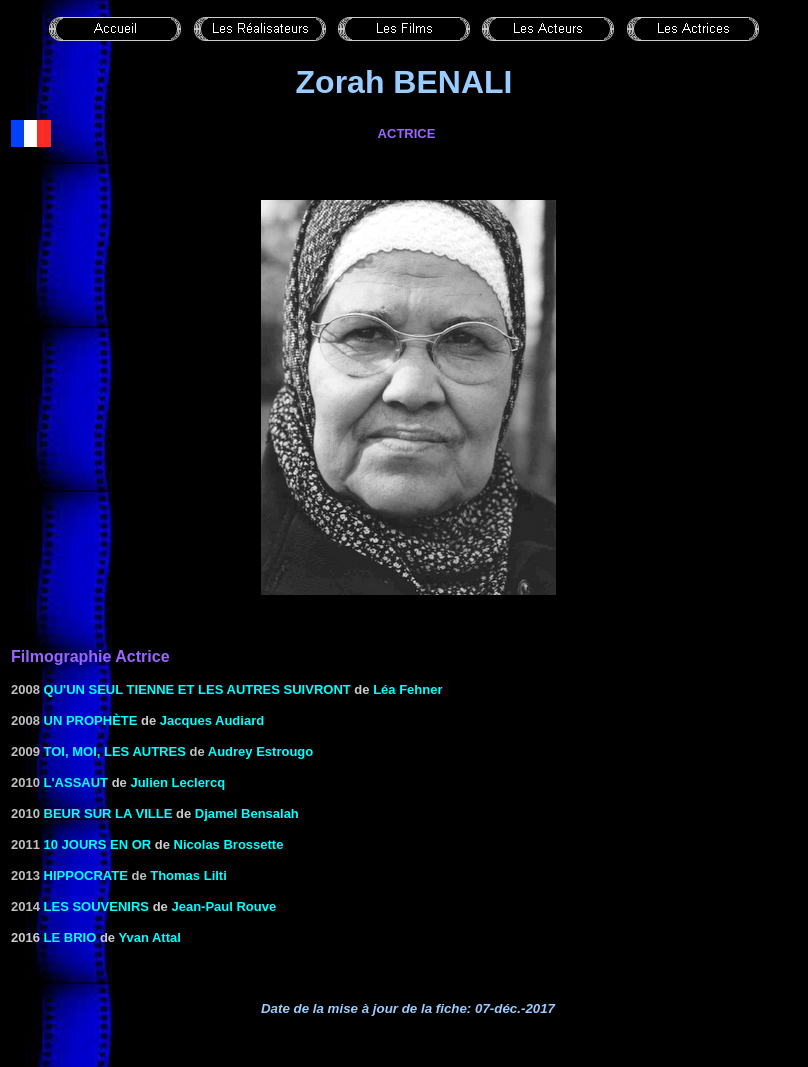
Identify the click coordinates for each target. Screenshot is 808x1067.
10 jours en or (98, 844)
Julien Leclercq (177, 782)
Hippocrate (86, 875)
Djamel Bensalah (247, 813)
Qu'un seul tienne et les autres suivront (197, 689)
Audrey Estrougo (260, 751)
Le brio (70, 937)
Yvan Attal (149, 937)
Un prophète (91, 720)
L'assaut (76, 782)
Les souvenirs (96, 906)
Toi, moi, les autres (115, 751)
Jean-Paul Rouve (223, 906)
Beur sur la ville (108, 813)
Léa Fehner (407, 689)
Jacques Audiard (212, 720)
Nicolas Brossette (229, 844)
